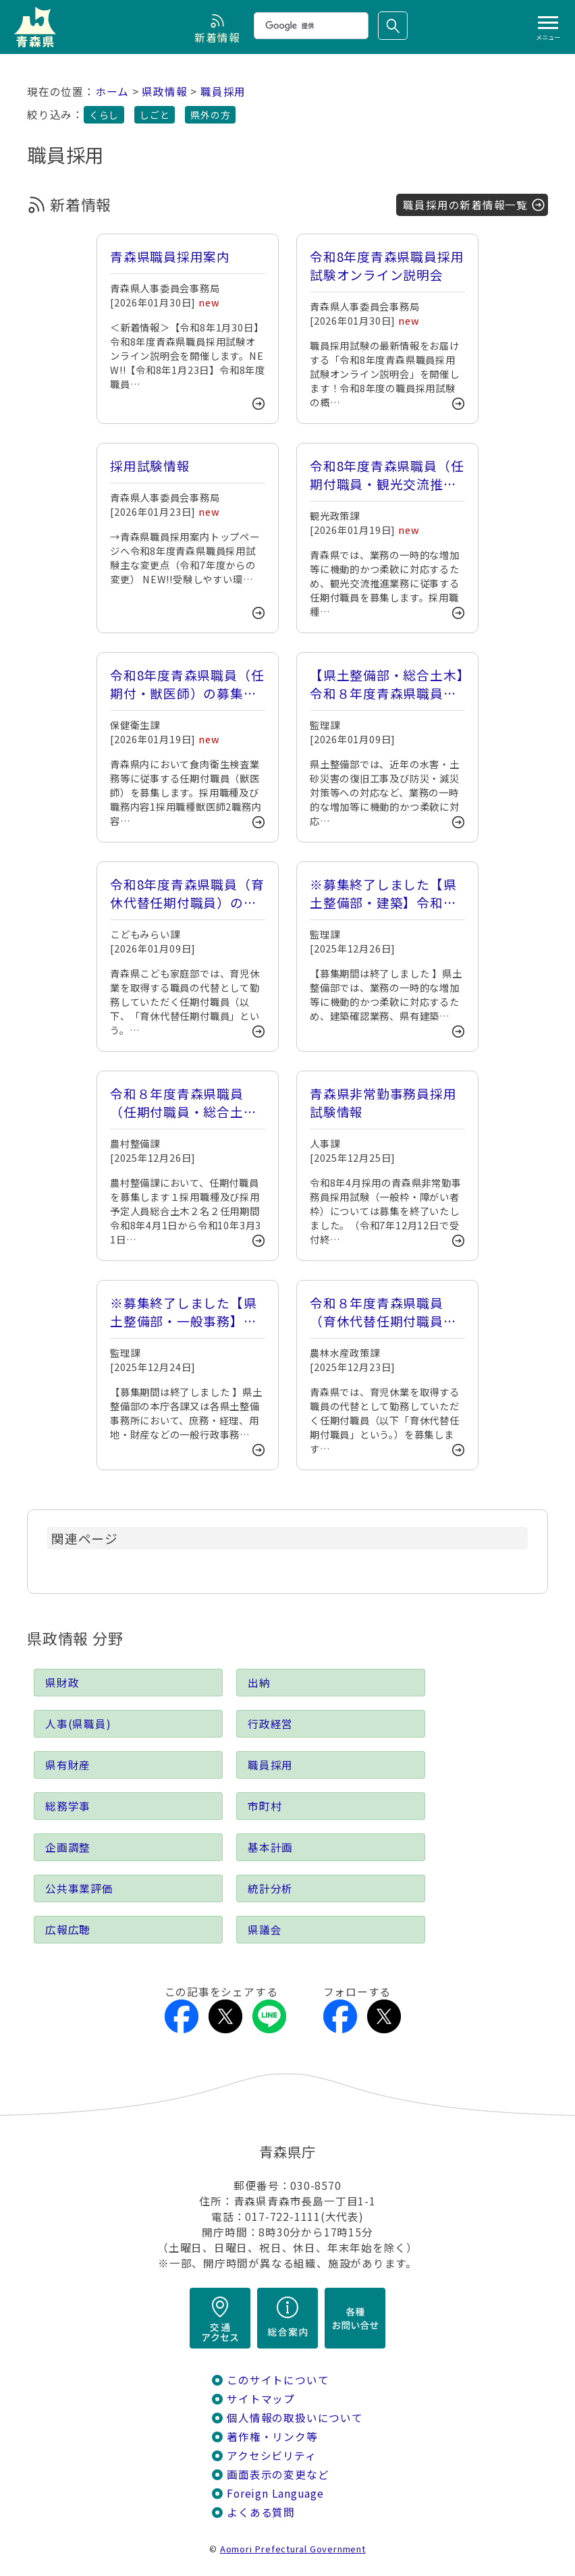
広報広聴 (67, 1929)
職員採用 (223, 91)
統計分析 (270, 1888)
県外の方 (210, 115)
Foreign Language (275, 2493)
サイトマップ (261, 2399)
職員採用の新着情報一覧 (465, 205)
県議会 (264, 1929)
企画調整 (67, 1847)
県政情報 (164, 91)
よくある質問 (261, 2512)
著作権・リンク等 (272, 2436)
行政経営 (270, 1724)
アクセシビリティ (271, 2455)
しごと (154, 115)
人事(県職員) (78, 1724)
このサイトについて (278, 2380)
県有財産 (67, 1765)
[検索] (309, 26)
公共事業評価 (79, 1888)
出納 (259, 1682)
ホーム (112, 91)
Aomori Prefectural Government (293, 2548)
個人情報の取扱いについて (294, 2417)
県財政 (62, 1682)
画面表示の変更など (278, 2474)
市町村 (264, 1806)
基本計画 (270, 1847)
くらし (104, 115)
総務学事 (67, 1806)
